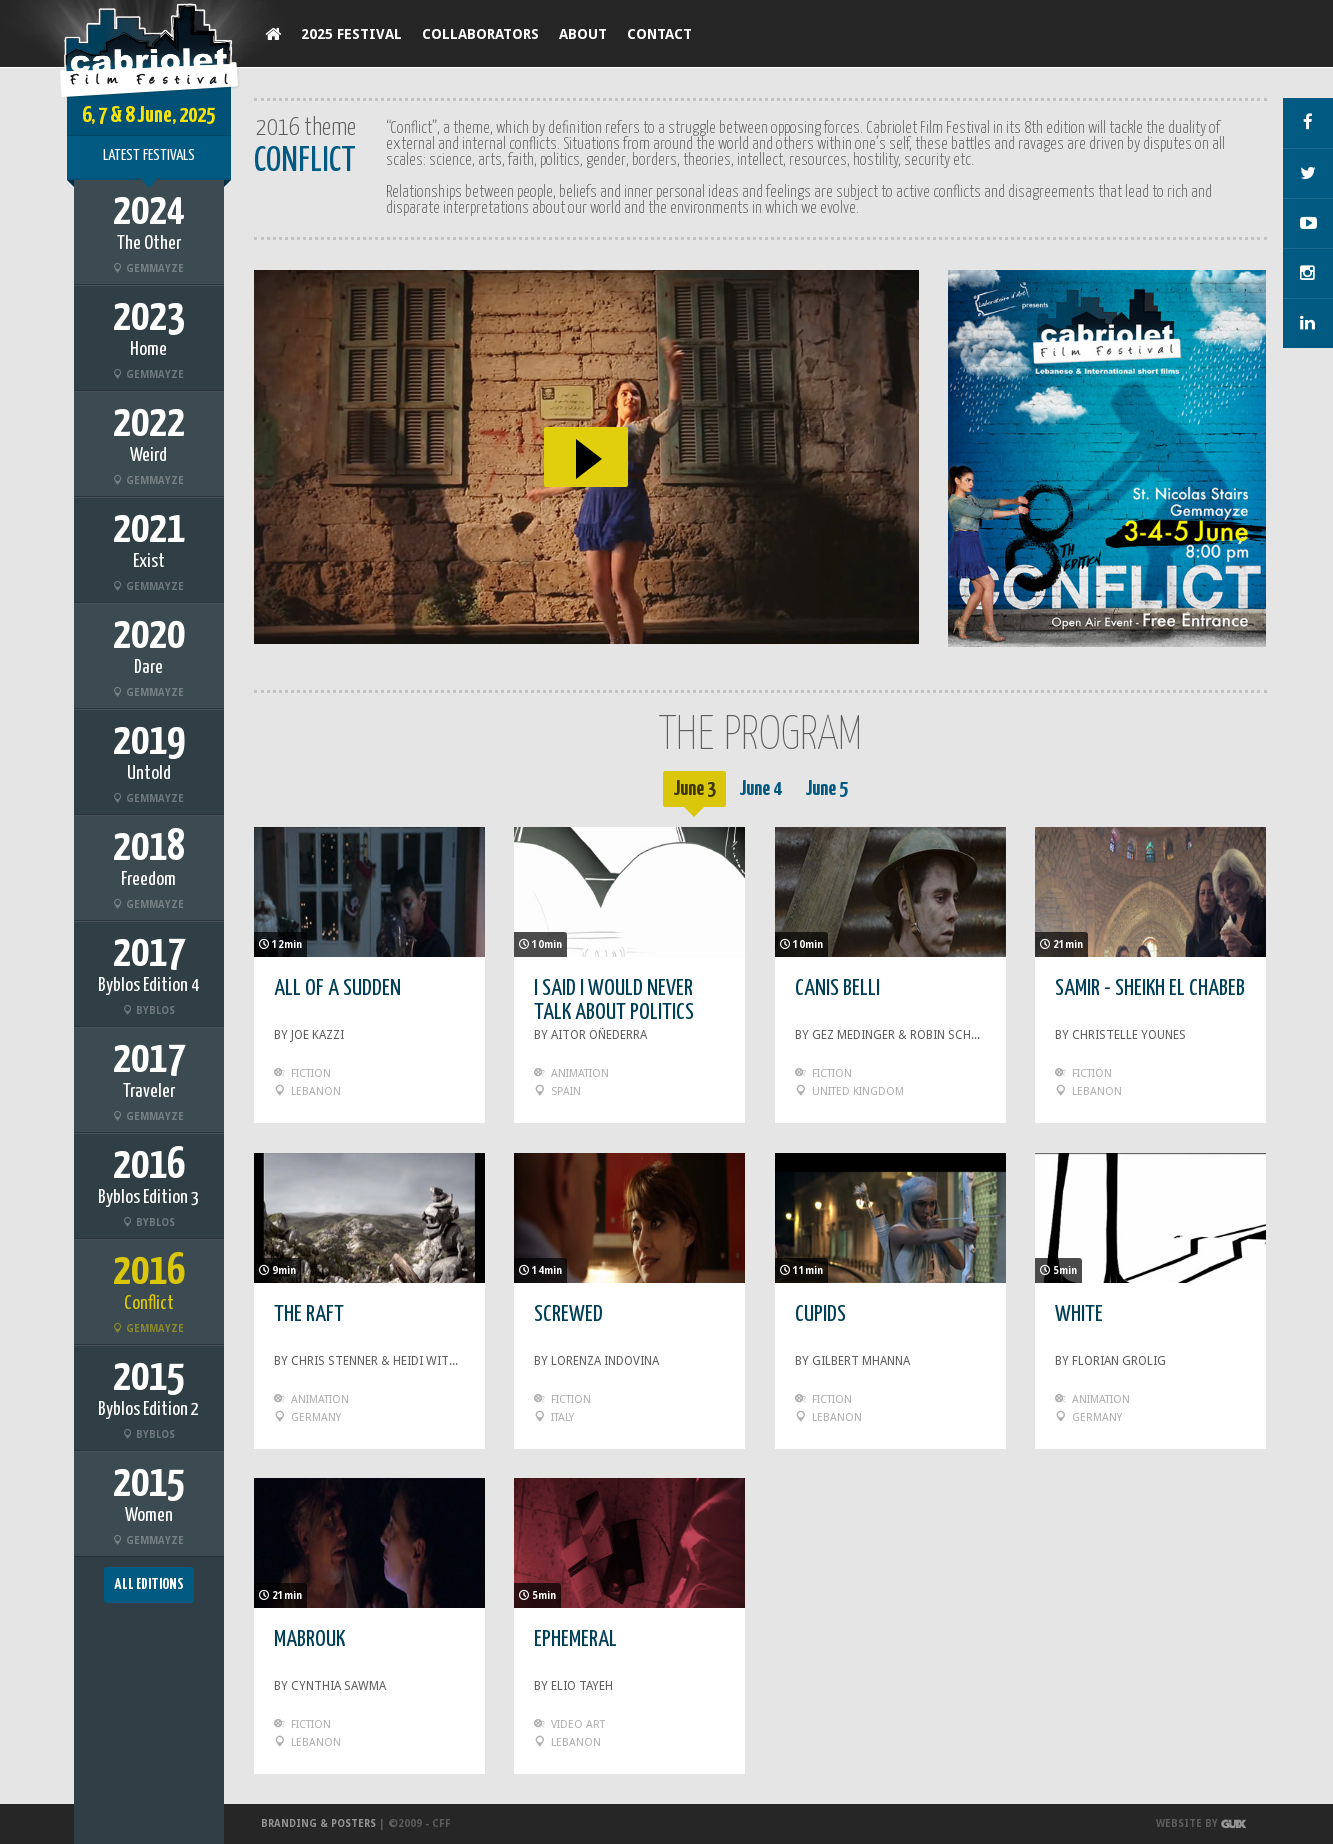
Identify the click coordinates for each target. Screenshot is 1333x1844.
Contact (659, 34)
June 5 (826, 789)
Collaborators (480, 34)
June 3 (694, 789)
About (583, 34)
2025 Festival (351, 34)
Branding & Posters (318, 1823)
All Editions (149, 1584)
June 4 (760, 789)
